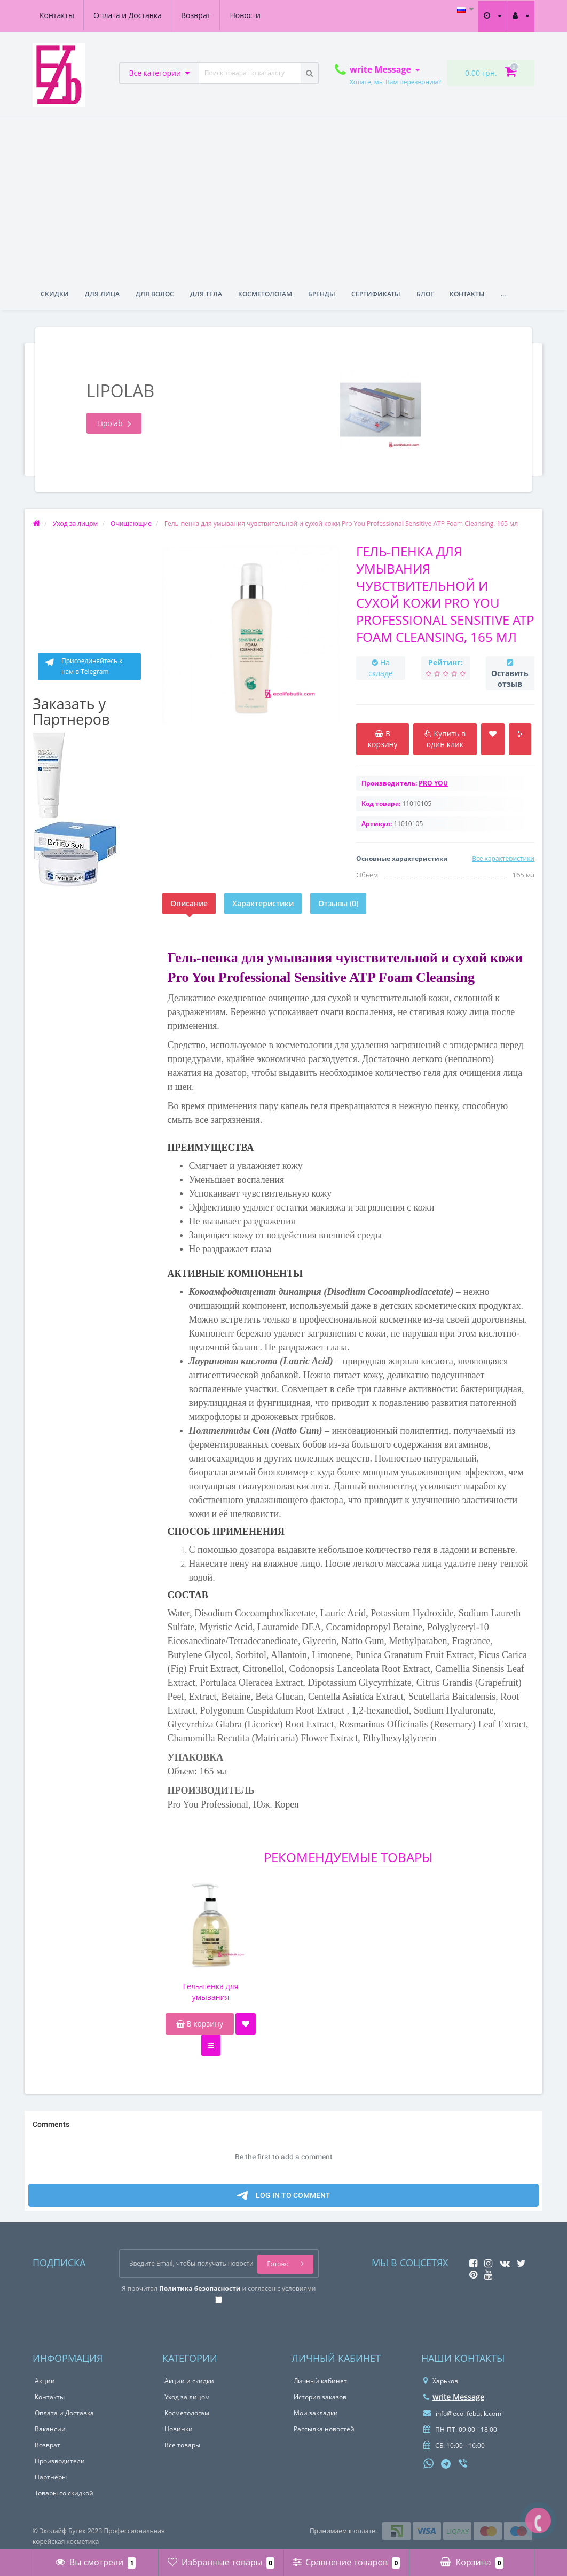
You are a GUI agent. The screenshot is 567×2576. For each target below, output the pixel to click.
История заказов (320, 2396)
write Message (453, 2397)
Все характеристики (503, 858)
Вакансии (50, 2428)
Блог (425, 294)
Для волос (155, 294)
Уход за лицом (187, 2396)
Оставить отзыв (510, 678)
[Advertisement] (283, 197)
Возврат (195, 15)
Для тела (206, 294)
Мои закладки (316, 2412)
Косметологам (265, 294)
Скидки (55, 294)
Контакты (57, 15)
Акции (45, 2380)
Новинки (178, 2428)
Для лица (102, 294)
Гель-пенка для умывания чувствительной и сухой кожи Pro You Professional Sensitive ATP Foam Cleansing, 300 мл (211, 1991)
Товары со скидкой (64, 2493)
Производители (60, 2460)
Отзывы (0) (338, 903)
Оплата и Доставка (127, 15)
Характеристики (263, 903)
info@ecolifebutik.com (462, 2413)
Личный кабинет (320, 2380)
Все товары (182, 2444)
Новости (245, 15)
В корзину (199, 2024)
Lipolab (114, 423)
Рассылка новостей (324, 2428)
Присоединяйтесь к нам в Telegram (82, 666)
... (503, 294)
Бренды (321, 294)
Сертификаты (375, 294)
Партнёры (51, 2476)
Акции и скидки (189, 2380)
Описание (189, 903)
